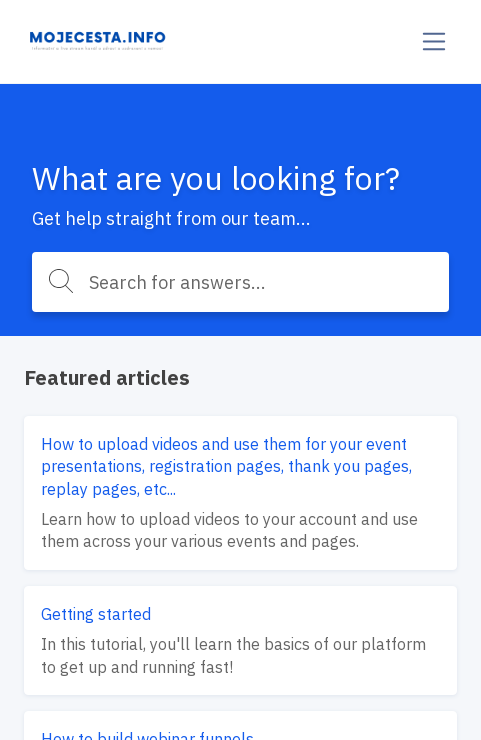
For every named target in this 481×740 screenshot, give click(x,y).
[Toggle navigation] (434, 41)
